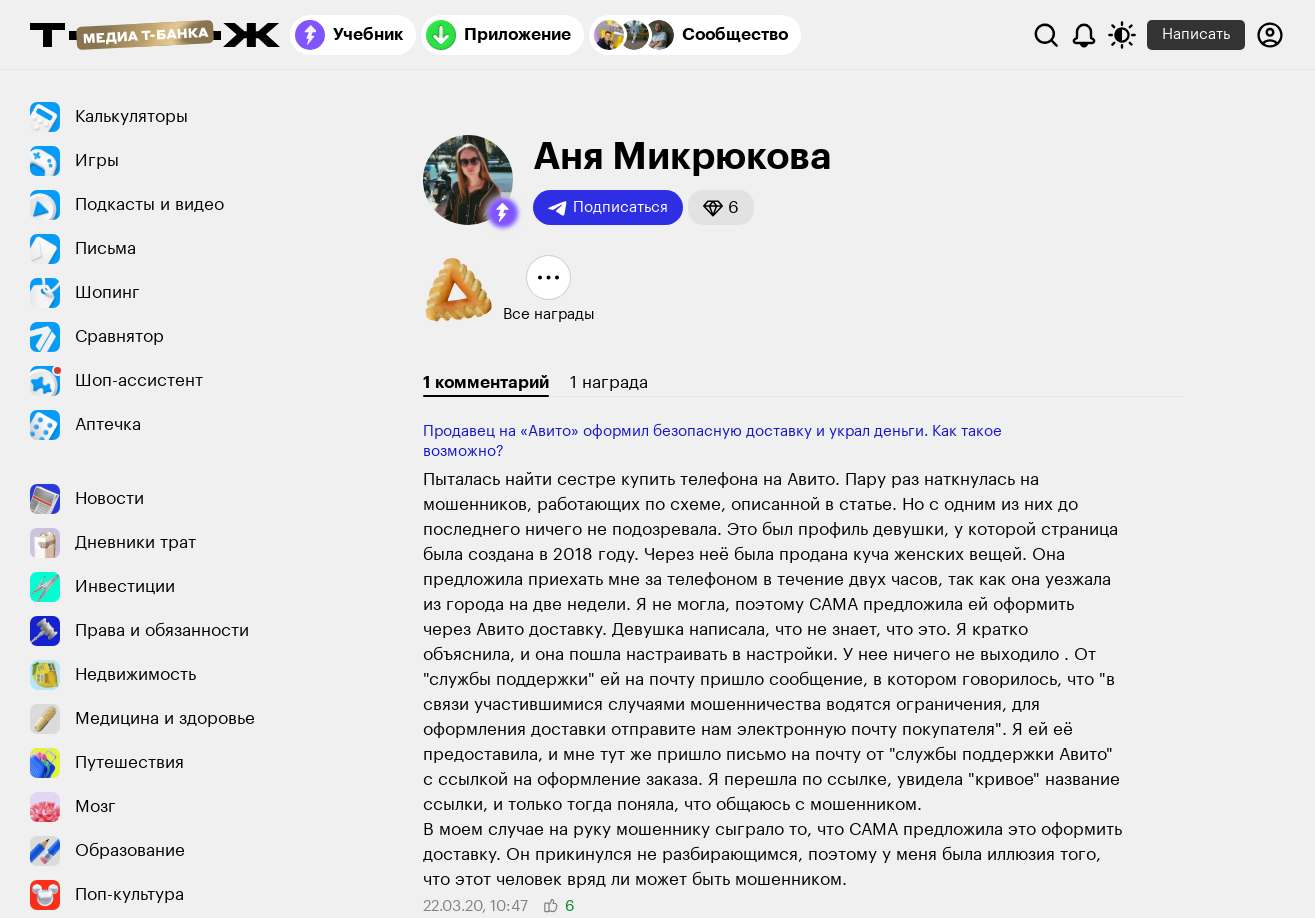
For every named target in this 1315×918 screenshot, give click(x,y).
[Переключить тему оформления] (1122, 35)
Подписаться (608, 208)
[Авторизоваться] (1270, 35)
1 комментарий (486, 382)
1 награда (609, 382)
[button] (503, 213)
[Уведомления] (1084, 35)
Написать (1196, 34)
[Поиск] (1046, 35)
